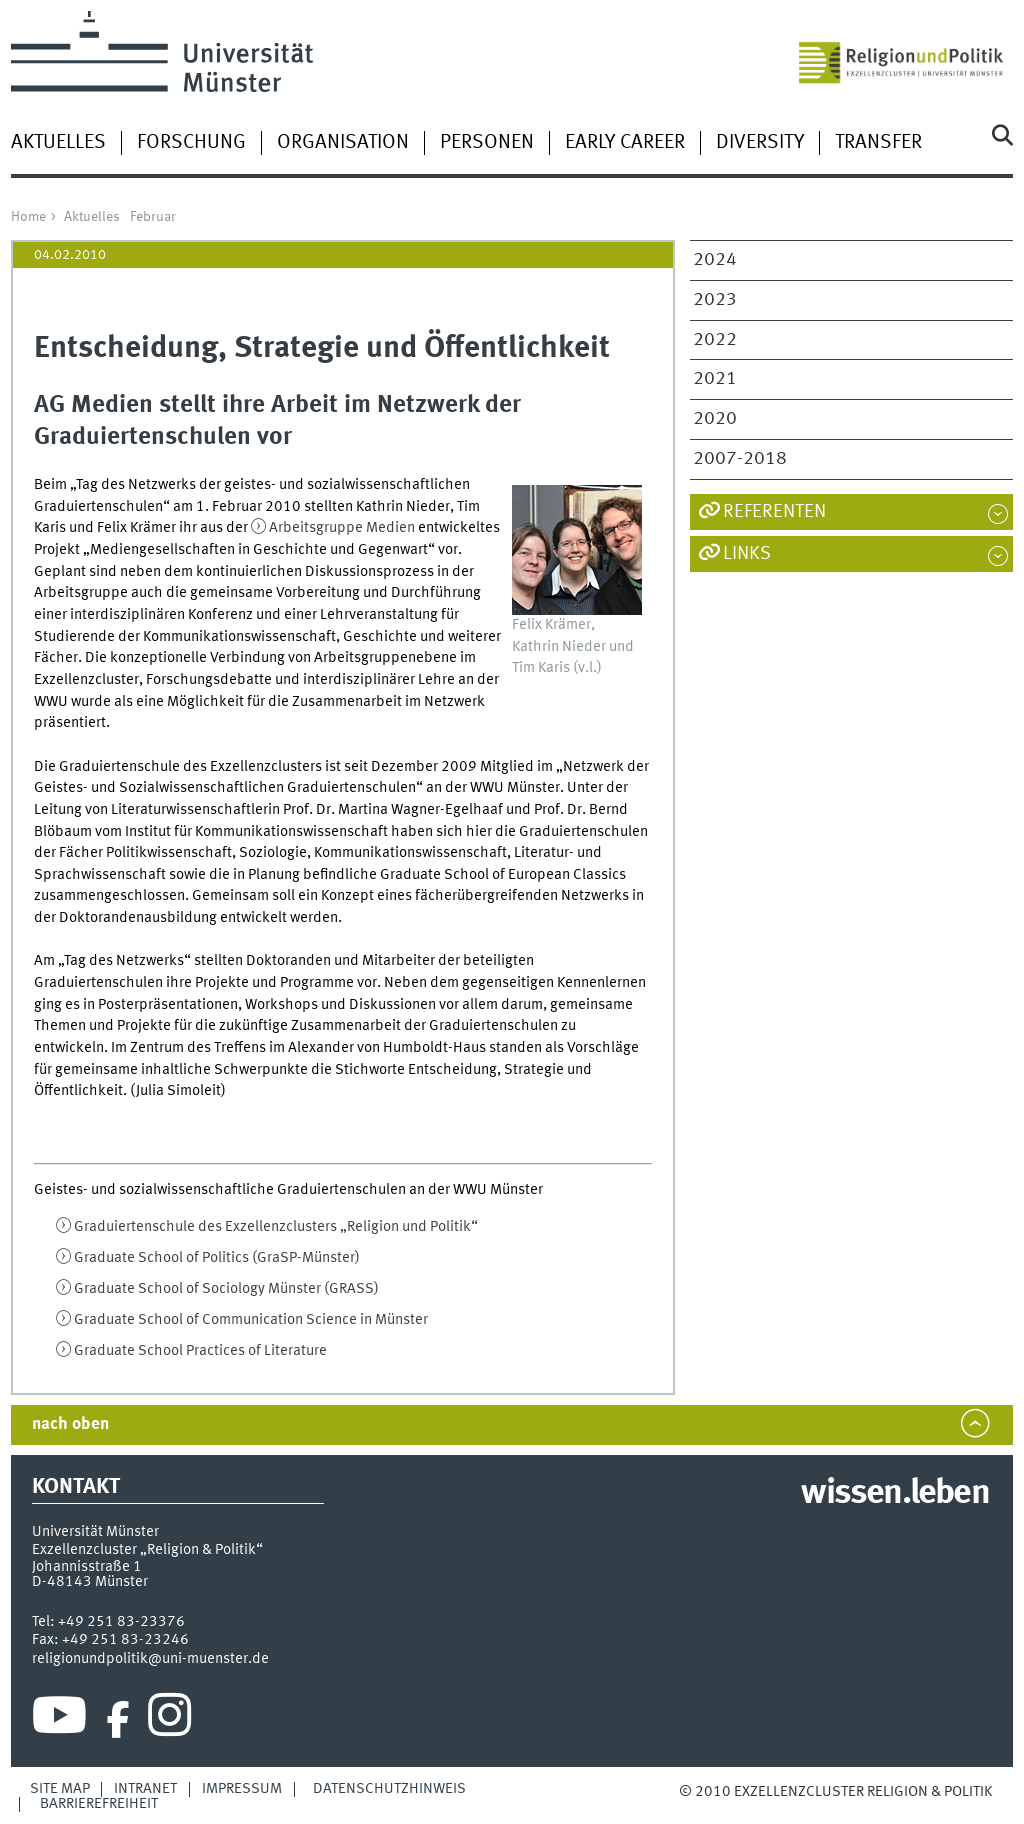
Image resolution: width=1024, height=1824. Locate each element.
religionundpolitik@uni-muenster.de (150, 1659)
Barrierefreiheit (99, 1804)
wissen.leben (894, 1494)
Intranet (145, 1789)
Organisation (343, 143)
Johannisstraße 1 (87, 1567)
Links (747, 554)
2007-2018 (740, 459)
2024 (715, 260)
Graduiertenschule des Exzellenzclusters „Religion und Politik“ (276, 1227)
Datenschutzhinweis (389, 1789)
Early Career (625, 143)
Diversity (760, 143)
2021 (715, 379)
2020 (715, 419)
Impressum (242, 1789)
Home (28, 217)
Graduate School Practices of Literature (200, 1351)
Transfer (878, 143)
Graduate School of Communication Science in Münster (251, 1320)
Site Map (60, 1789)
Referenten (774, 512)
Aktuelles (58, 143)
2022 (715, 340)
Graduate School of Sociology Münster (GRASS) (226, 1289)
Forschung (191, 143)
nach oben (70, 1424)
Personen (487, 143)
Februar (153, 217)
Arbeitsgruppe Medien (342, 528)
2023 (715, 300)
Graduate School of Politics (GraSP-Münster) (217, 1258)
